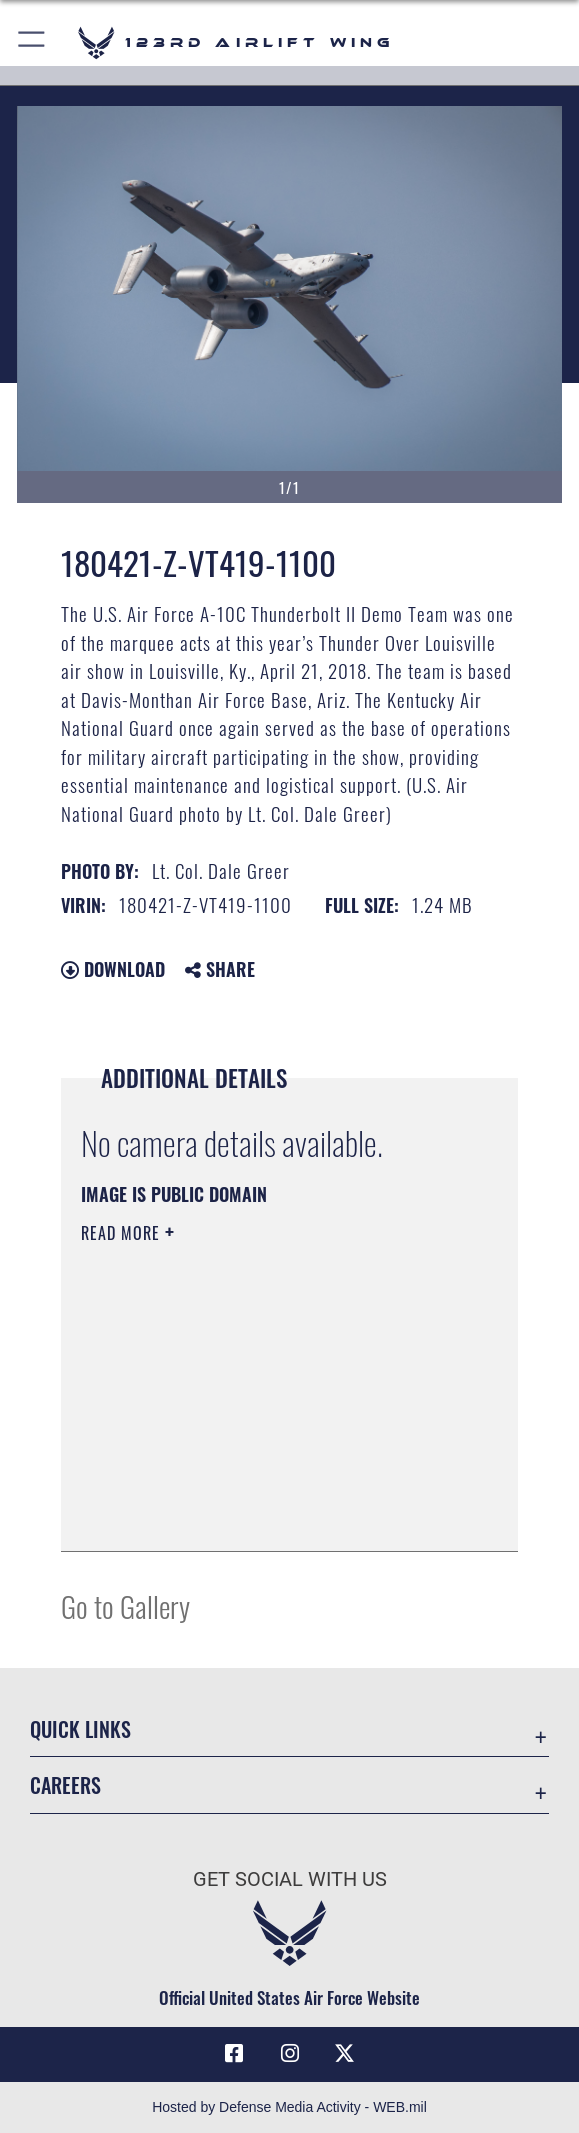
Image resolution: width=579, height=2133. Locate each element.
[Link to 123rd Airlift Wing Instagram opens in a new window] (290, 2054)
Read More (123, 1233)
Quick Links (80, 1729)
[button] (32, 42)
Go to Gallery (125, 1605)
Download (113, 969)
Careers (65, 1785)
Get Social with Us (290, 1879)
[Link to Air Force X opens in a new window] (345, 2054)
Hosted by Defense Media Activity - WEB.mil (289, 2107)
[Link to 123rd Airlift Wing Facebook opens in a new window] (234, 2054)
